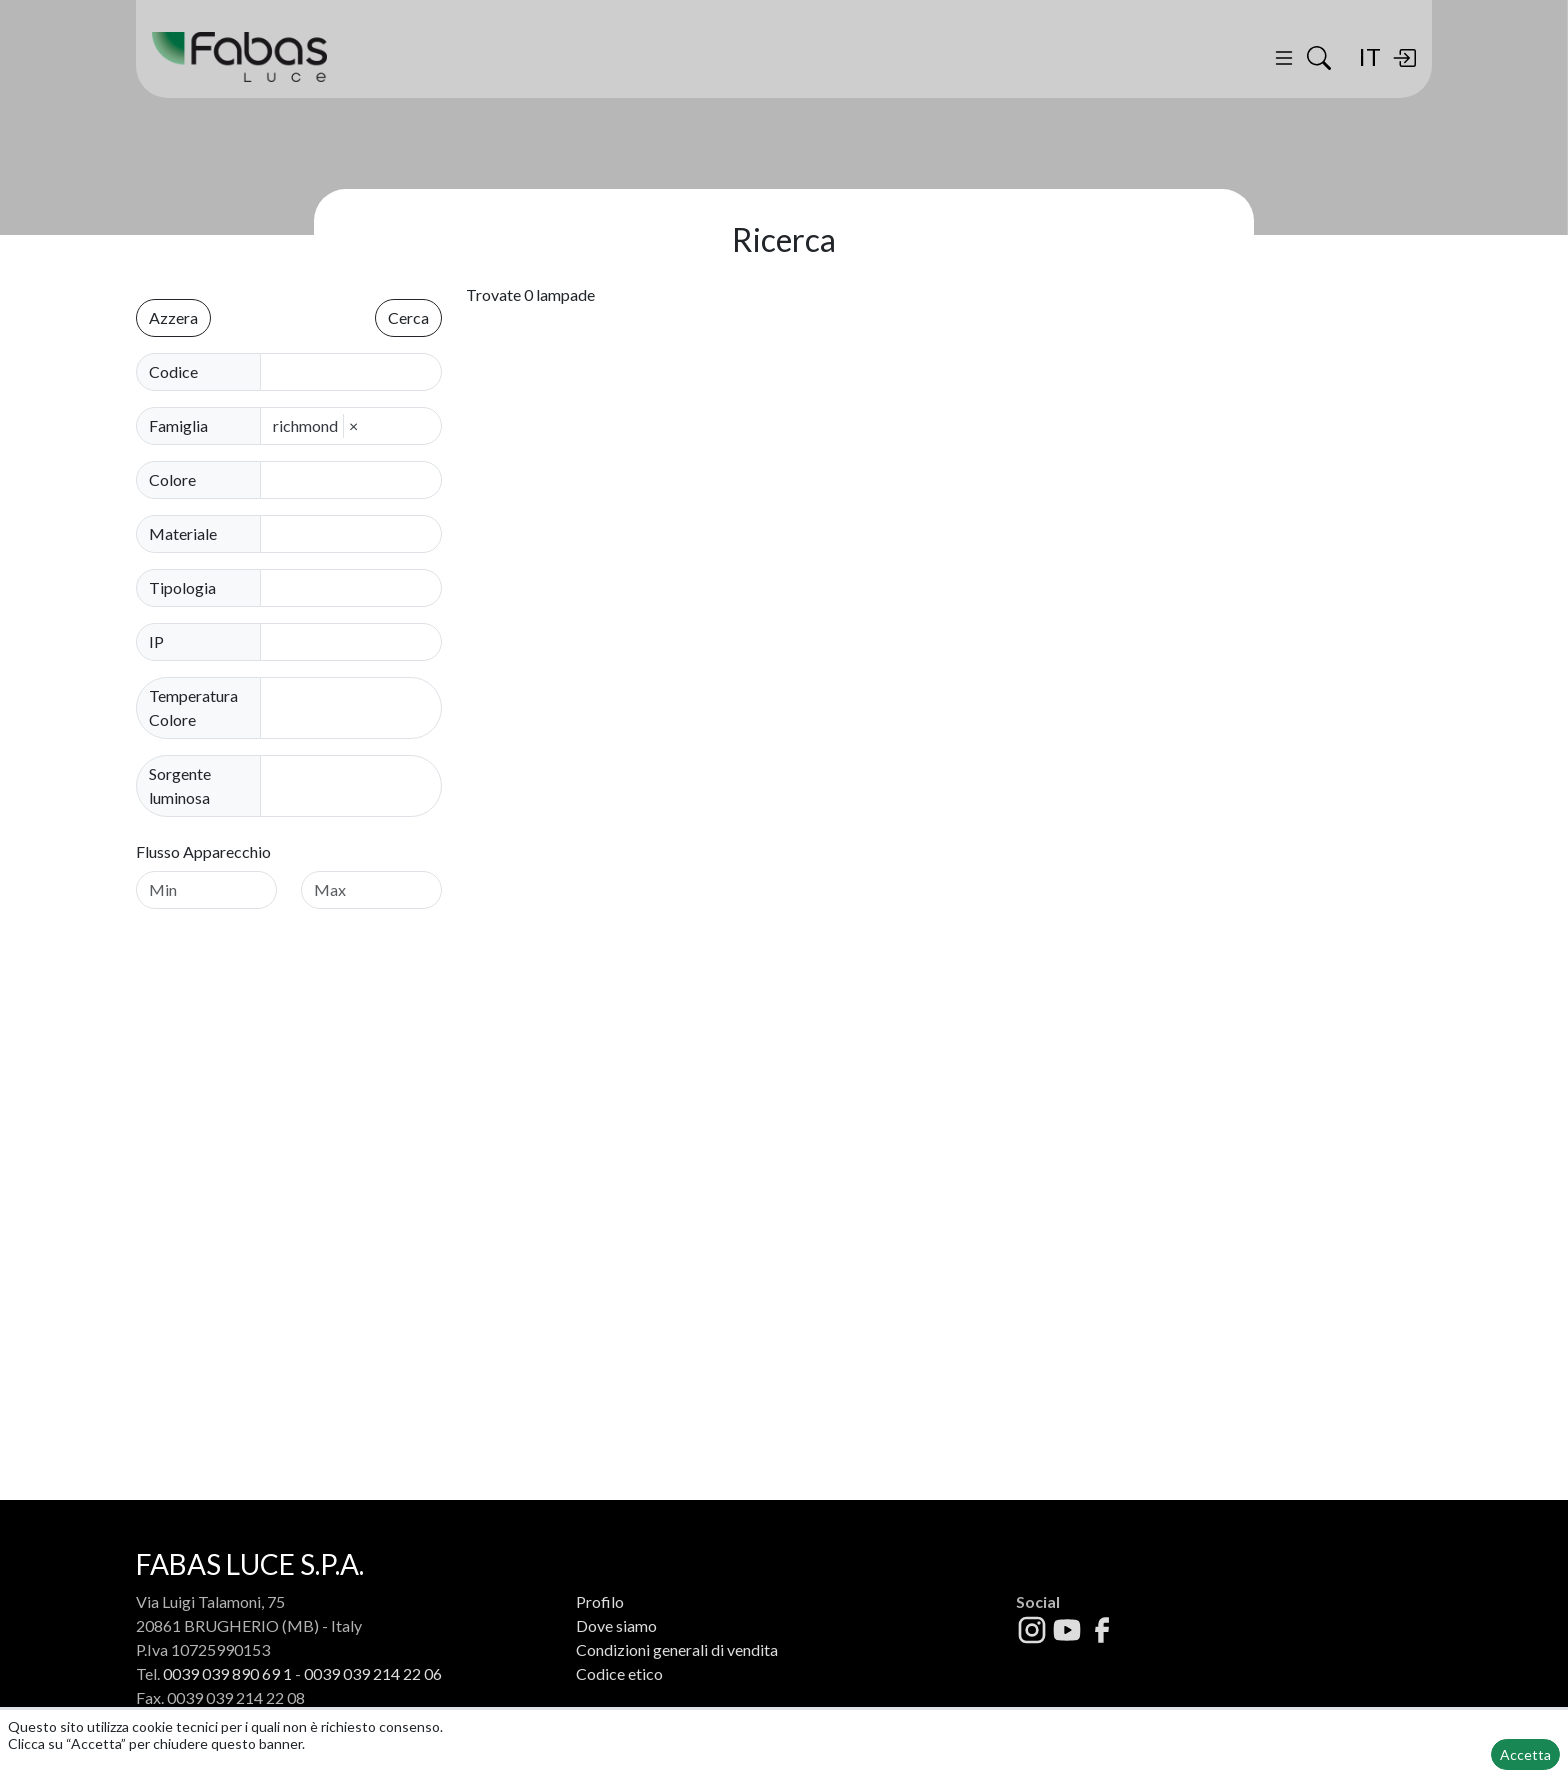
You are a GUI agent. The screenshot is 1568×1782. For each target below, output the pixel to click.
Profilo (600, 1601)
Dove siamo (616, 1625)
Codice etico (619, 1673)
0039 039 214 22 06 (373, 1673)
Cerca (408, 317)
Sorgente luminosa (180, 785)
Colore (172, 479)
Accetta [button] (1525, 1754)
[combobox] (357, 480)
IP (156, 641)
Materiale (183, 533)
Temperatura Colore (193, 707)
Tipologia (182, 587)
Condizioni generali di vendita (677, 1649)
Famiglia (178, 425)
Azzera (173, 317)
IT (1369, 56)
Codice (173, 371)
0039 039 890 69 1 (227, 1673)
